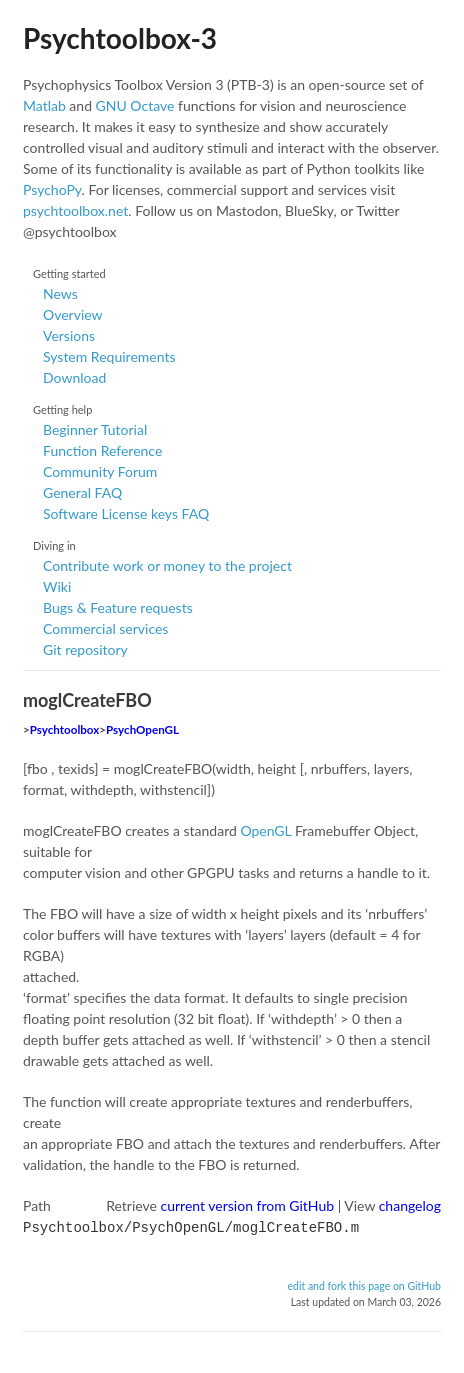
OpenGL (265, 830)
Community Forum (100, 471)
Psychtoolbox (65, 729)
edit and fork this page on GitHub (364, 1284)
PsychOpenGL (142, 729)
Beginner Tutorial (95, 429)
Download (74, 377)
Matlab (44, 105)
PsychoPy (52, 189)
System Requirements (109, 356)
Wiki (57, 586)
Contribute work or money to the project (167, 565)
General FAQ (82, 492)
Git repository (85, 649)
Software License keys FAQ (126, 513)
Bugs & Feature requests (118, 607)
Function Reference (102, 450)
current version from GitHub (248, 1205)
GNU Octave (135, 105)
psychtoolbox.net (75, 210)
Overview (73, 314)
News (60, 293)
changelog (410, 1205)
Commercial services (105, 628)
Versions (69, 335)
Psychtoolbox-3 (120, 38)
